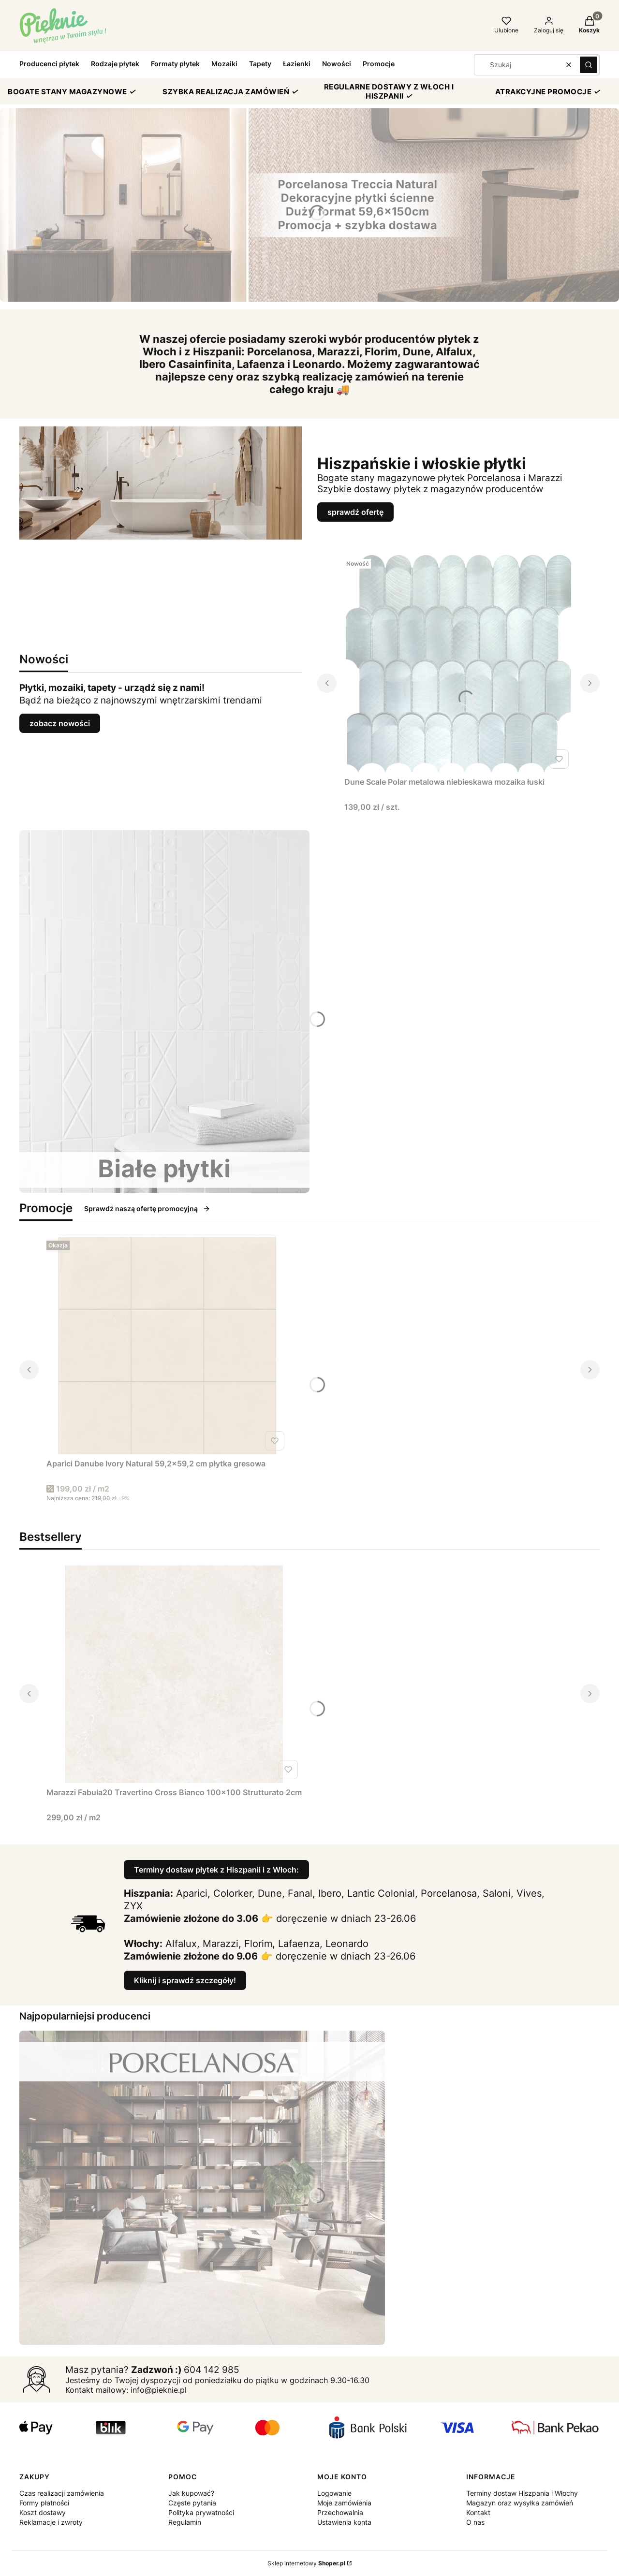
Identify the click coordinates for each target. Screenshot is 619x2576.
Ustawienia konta (344, 2522)
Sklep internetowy (306, 2563)
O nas (475, 2522)
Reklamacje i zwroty (51, 2522)
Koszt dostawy (42, 2512)
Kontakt (478, 2512)
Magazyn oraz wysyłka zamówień (519, 2503)
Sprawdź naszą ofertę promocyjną (147, 1208)
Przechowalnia (340, 2512)
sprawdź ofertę (355, 512)
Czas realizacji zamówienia (61, 2493)
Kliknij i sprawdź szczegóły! (185, 1980)
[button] (588, 65)
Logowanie (334, 2493)
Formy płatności (44, 2503)
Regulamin (184, 2522)
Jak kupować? (191, 2493)
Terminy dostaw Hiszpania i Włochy (522, 2493)
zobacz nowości (59, 723)
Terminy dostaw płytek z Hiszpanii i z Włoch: (216, 1869)
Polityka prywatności (201, 2512)
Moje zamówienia (344, 2503)
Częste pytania (192, 2503)
